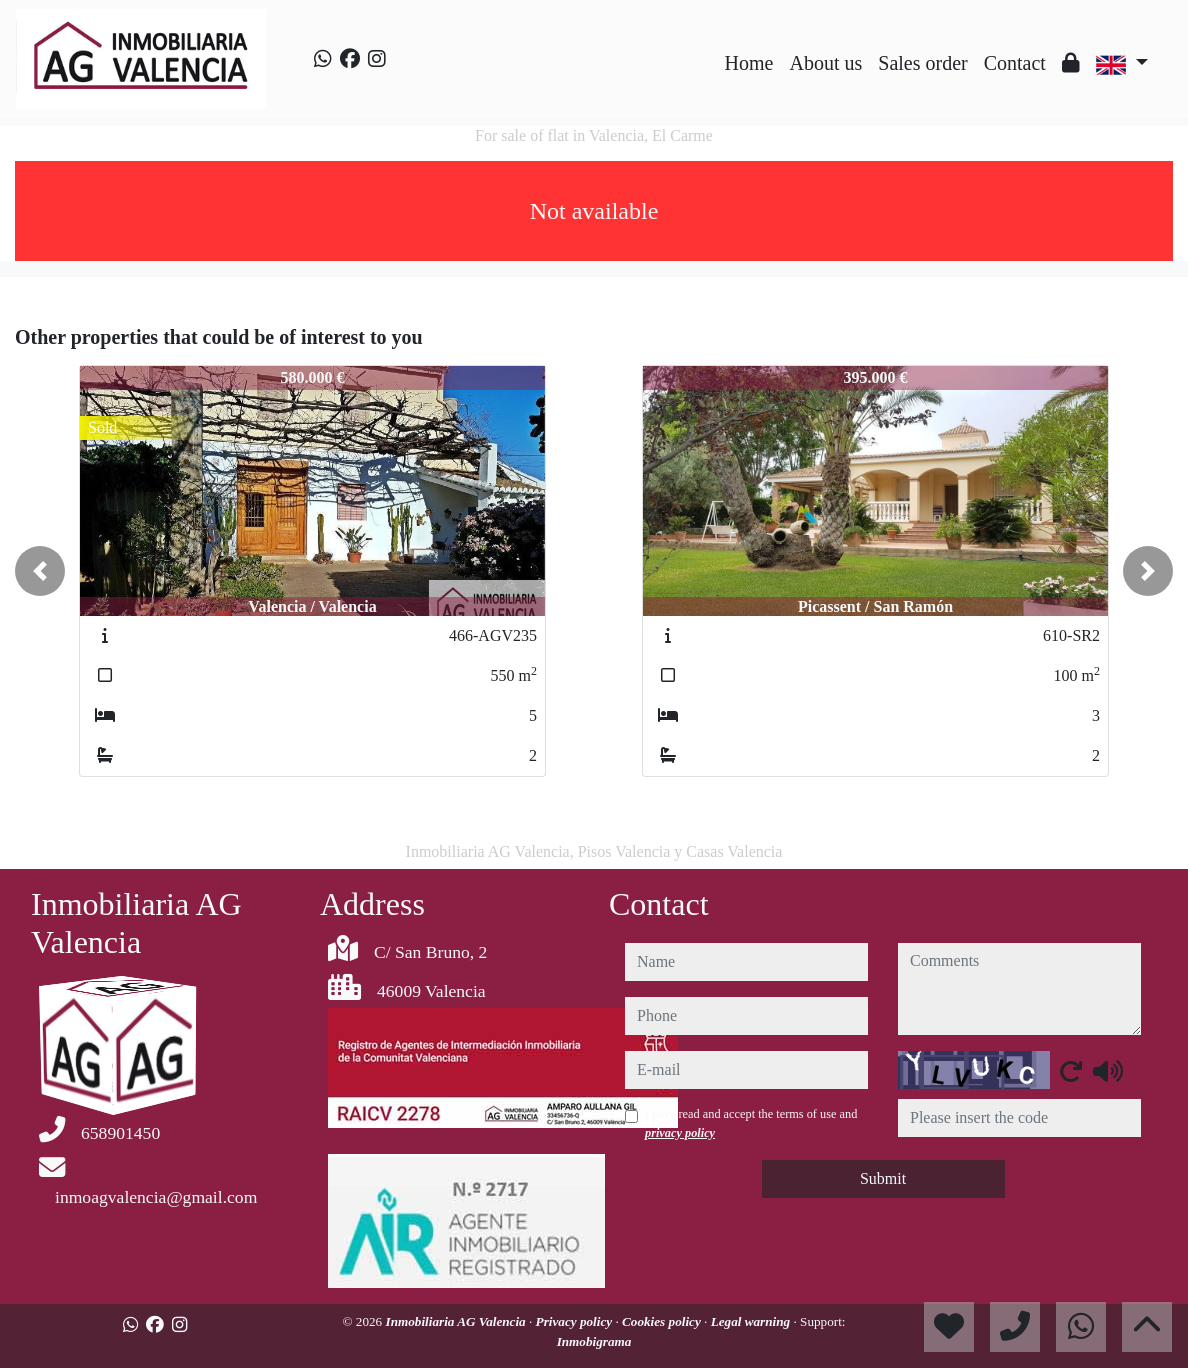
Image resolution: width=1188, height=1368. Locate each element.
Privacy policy (576, 1321)
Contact (1015, 63)
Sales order (922, 63)
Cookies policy (663, 1321)
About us (825, 63)
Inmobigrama (594, 1341)
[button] (40, 571)
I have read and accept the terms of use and (751, 1123)
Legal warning (752, 1321)
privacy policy (680, 1133)
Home (749, 63)
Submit (883, 1178)
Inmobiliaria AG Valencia (458, 1321)
